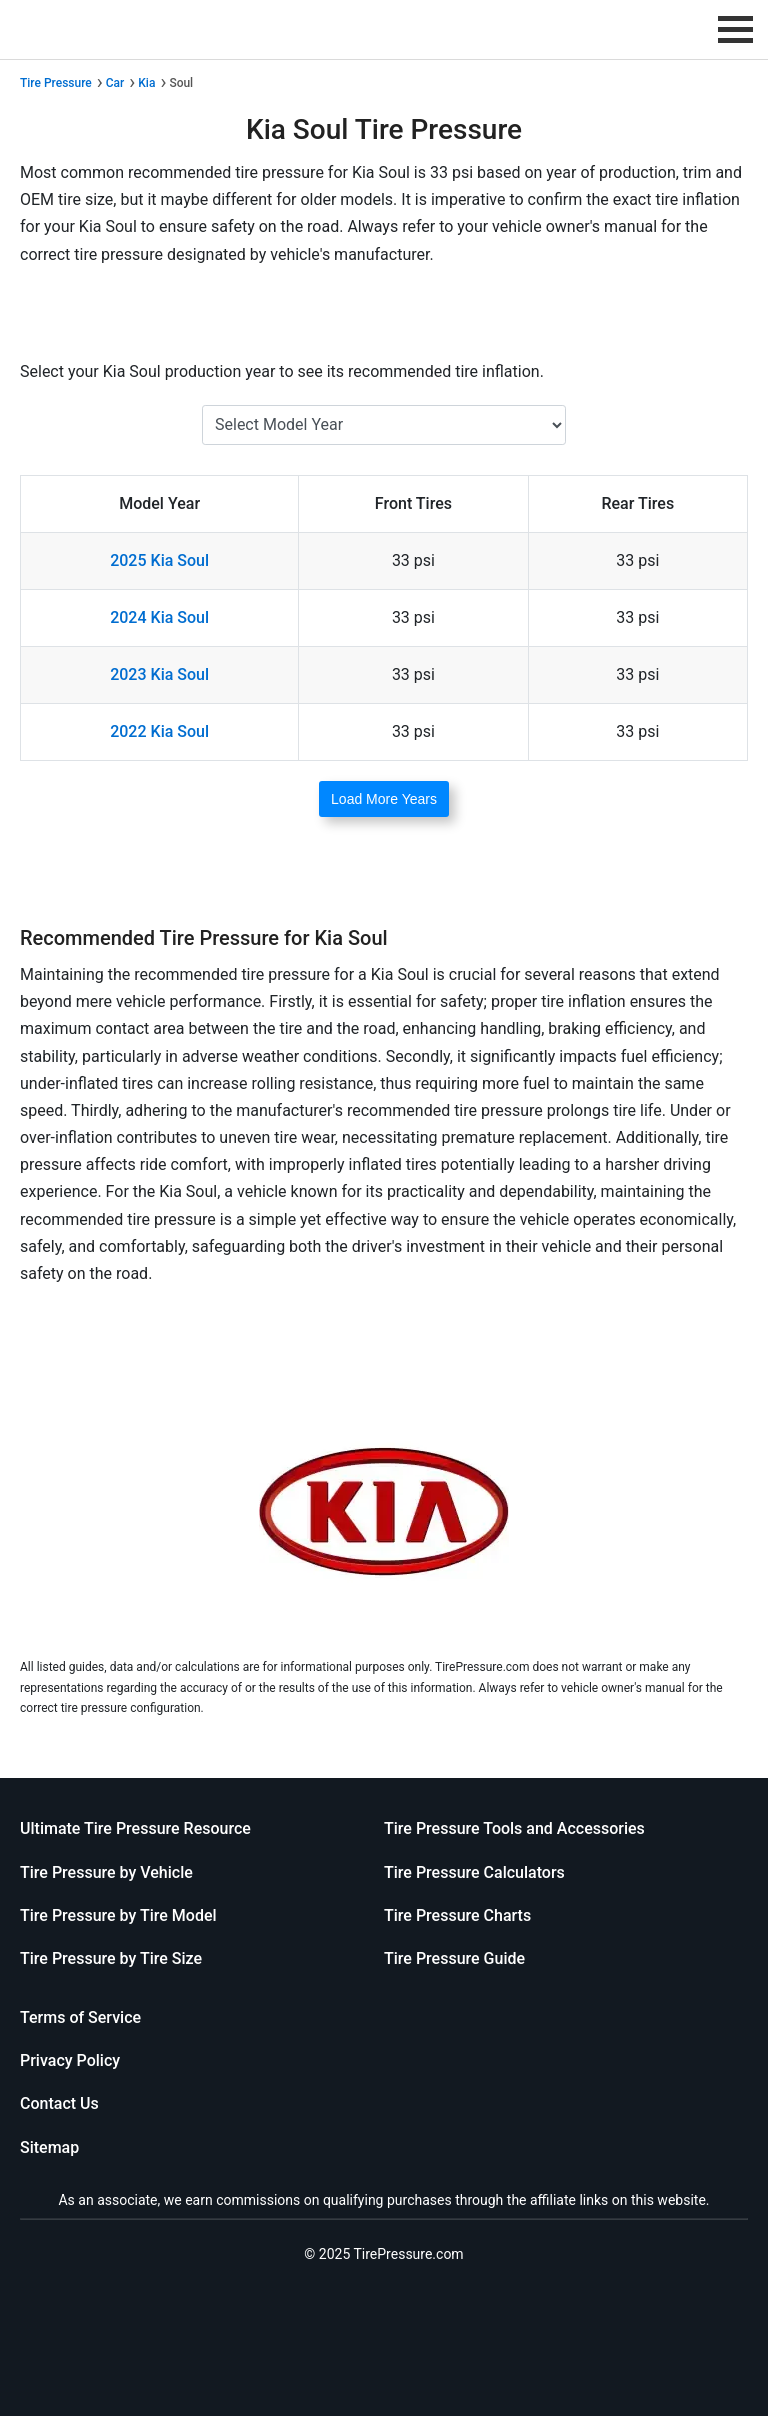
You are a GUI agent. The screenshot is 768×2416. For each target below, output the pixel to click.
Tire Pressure (56, 83)
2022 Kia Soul (159, 731)
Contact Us (59, 2103)
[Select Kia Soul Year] (384, 425)
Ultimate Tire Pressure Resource (135, 1828)
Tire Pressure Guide (454, 1958)
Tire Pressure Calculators (474, 1872)
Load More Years (384, 799)
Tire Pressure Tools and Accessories (514, 1828)
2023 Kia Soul (159, 674)
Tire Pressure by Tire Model (118, 1915)
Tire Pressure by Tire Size (111, 1958)
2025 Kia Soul (159, 560)
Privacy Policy (70, 2060)
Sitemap (49, 2147)
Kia (146, 83)
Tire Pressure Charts (457, 1915)
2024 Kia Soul (159, 617)
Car (115, 83)
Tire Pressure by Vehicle (106, 1872)
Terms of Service (80, 2017)
